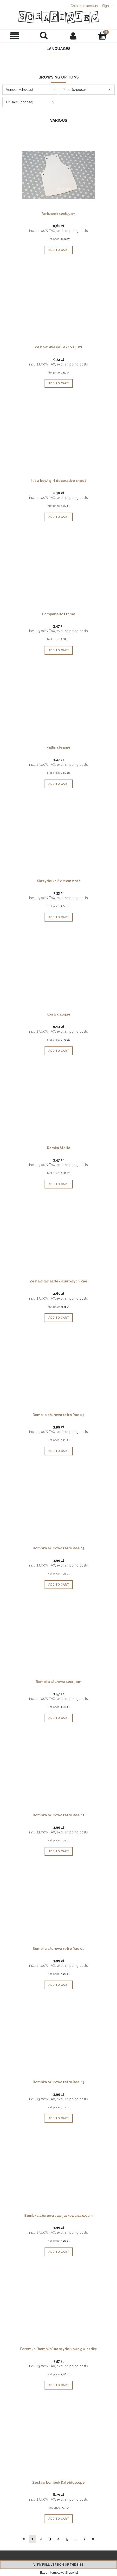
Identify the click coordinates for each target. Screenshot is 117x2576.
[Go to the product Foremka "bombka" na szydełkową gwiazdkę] (58, 2310)
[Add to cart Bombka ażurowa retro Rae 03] (59, 2118)
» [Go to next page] (93, 2538)
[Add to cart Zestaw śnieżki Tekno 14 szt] (59, 383)
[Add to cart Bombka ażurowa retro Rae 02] (59, 1985)
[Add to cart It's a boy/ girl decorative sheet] (59, 517)
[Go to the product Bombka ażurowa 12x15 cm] (58, 1642)
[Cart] (102, 35)
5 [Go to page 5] (67, 2538)
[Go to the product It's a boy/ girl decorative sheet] (58, 441)
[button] (14, 36)
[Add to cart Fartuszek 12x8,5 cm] (59, 250)
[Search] (44, 35)
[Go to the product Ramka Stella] (58, 1109)
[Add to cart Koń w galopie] (59, 1050)
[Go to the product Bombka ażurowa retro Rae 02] (58, 1909)
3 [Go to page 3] (50, 2538)
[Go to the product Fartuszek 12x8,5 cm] (58, 174)
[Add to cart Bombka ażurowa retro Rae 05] (59, 1584)
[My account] (73, 36)
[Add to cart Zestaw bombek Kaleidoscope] (59, 2518)
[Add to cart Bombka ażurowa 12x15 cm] (59, 1718)
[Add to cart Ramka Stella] (59, 1184)
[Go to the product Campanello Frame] (58, 575)
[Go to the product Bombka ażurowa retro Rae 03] (58, 2043)
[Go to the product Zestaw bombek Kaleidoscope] (58, 2443)
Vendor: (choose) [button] (19, 90)
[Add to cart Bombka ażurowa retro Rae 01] (59, 1851)
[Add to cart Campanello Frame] (59, 650)
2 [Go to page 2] (41, 2538)
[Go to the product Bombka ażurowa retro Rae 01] (58, 1776)
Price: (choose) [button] (74, 90)
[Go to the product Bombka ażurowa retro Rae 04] (58, 1376)
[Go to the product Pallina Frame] (58, 708)
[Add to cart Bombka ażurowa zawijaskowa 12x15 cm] (59, 2251)
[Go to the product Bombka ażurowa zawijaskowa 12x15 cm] (58, 2176)
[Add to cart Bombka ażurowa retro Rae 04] (59, 1451)
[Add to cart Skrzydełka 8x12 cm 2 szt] (59, 917)
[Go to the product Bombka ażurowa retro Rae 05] (58, 1509)
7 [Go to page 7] (85, 2538)
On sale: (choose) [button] (19, 102)
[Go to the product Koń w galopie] (58, 975)
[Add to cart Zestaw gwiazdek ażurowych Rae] (59, 1317)
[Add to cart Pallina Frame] (59, 784)
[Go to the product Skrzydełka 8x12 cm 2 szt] (58, 842)
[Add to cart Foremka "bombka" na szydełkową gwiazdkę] (59, 2385)
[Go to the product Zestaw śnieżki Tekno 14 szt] (58, 308)
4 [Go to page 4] (58, 2538)
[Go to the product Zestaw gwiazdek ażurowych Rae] (58, 1242)
